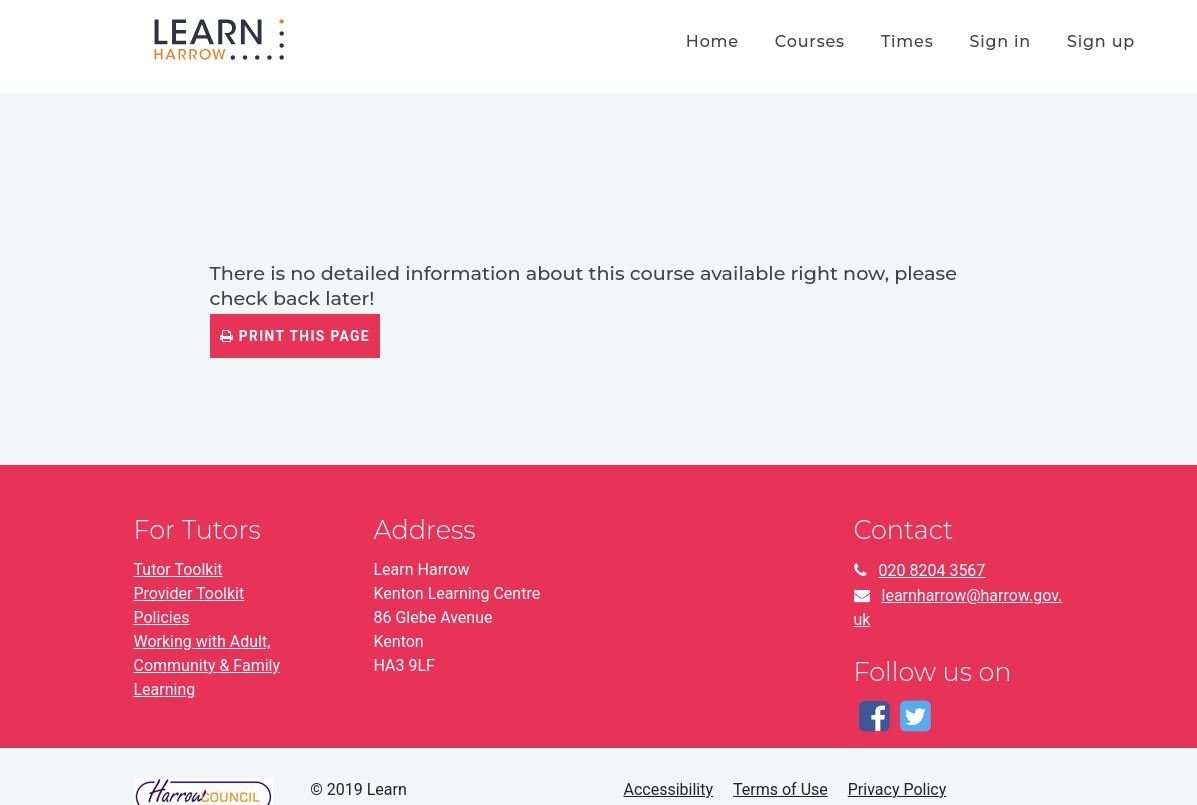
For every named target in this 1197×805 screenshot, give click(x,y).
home (712, 41)
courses (810, 41)
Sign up (1101, 41)
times (907, 41)
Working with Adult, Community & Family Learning (207, 665)
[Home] (219, 37)
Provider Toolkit (189, 593)
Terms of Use (780, 789)
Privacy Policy (897, 789)
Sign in (1000, 41)
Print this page (295, 336)
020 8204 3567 (932, 570)
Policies (162, 617)
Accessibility (669, 789)
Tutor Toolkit (178, 569)
